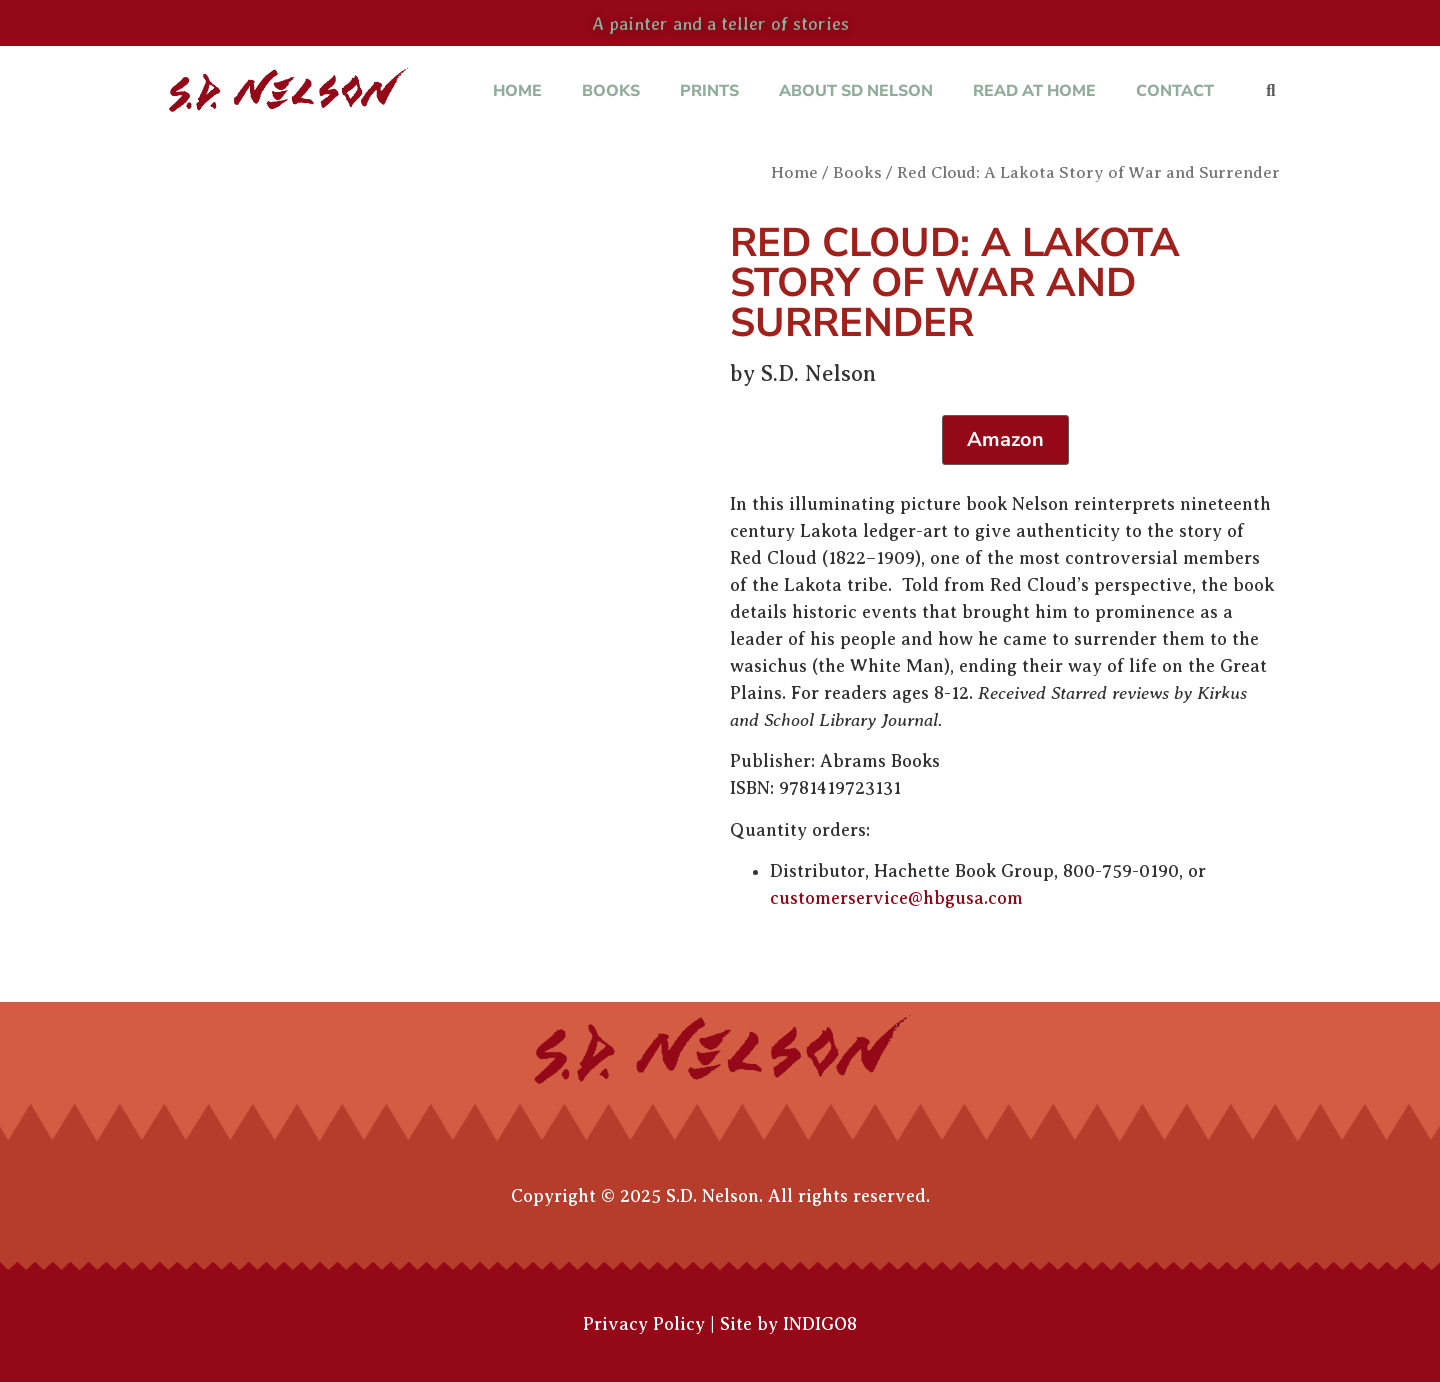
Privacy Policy (644, 1324)
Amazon (1005, 439)
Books (611, 91)
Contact (1175, 91)
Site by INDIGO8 (788, 1324)
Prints (709, 91)
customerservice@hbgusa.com (896, 898)
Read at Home (1034, 91)
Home (517, 91)
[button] (1270, 91)
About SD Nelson (856, 91)
